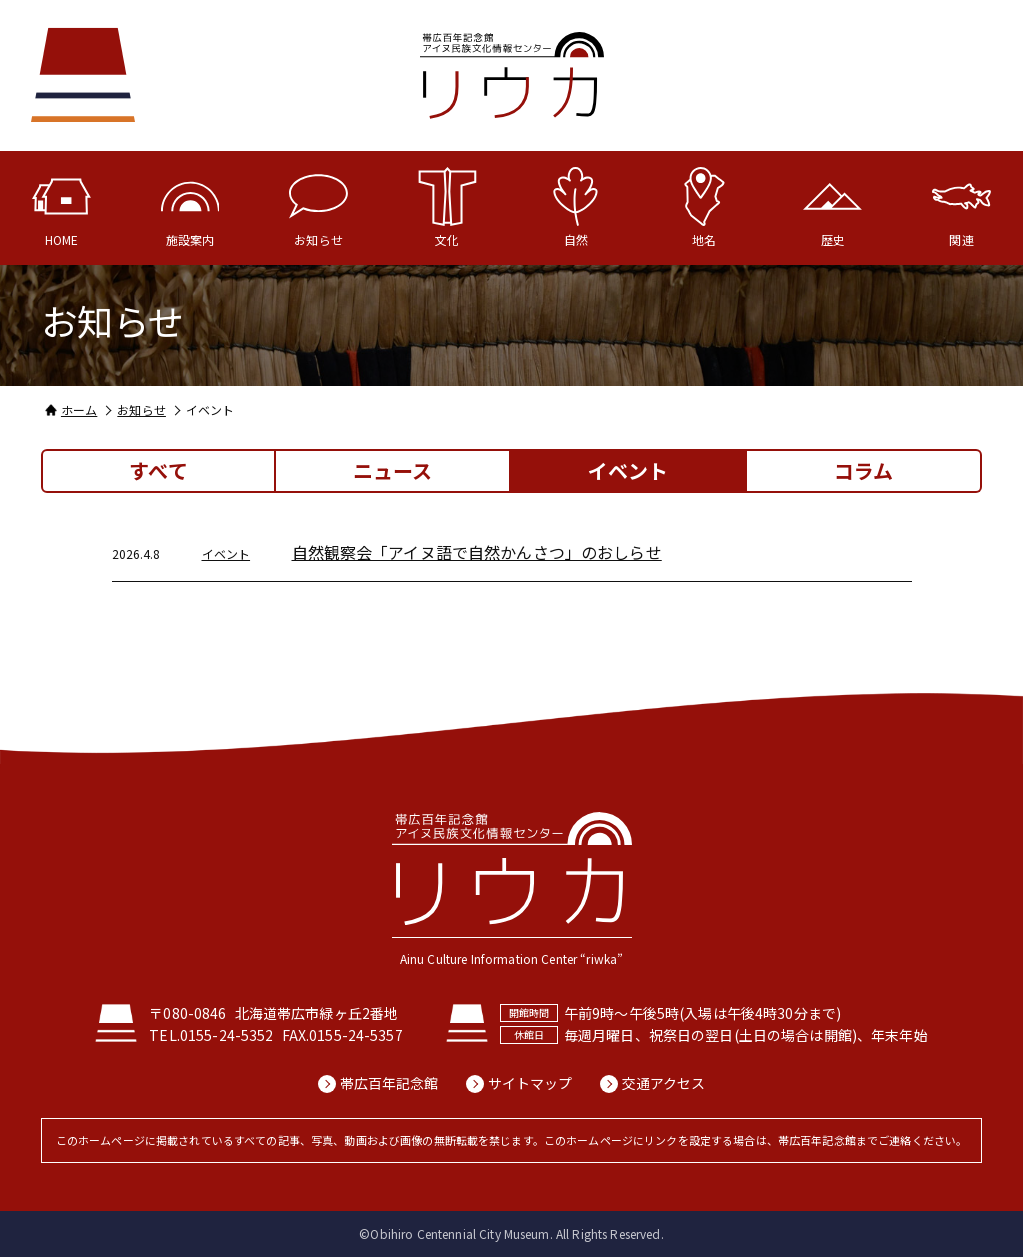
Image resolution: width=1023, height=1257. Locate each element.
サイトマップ (530, 1083)
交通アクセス (664, 1083)
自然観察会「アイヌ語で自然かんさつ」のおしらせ (477, 552)
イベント (226, 553)
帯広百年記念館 (389, 1083)
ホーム (79, 409)
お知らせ (141, 409)
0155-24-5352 (227, 1035)
